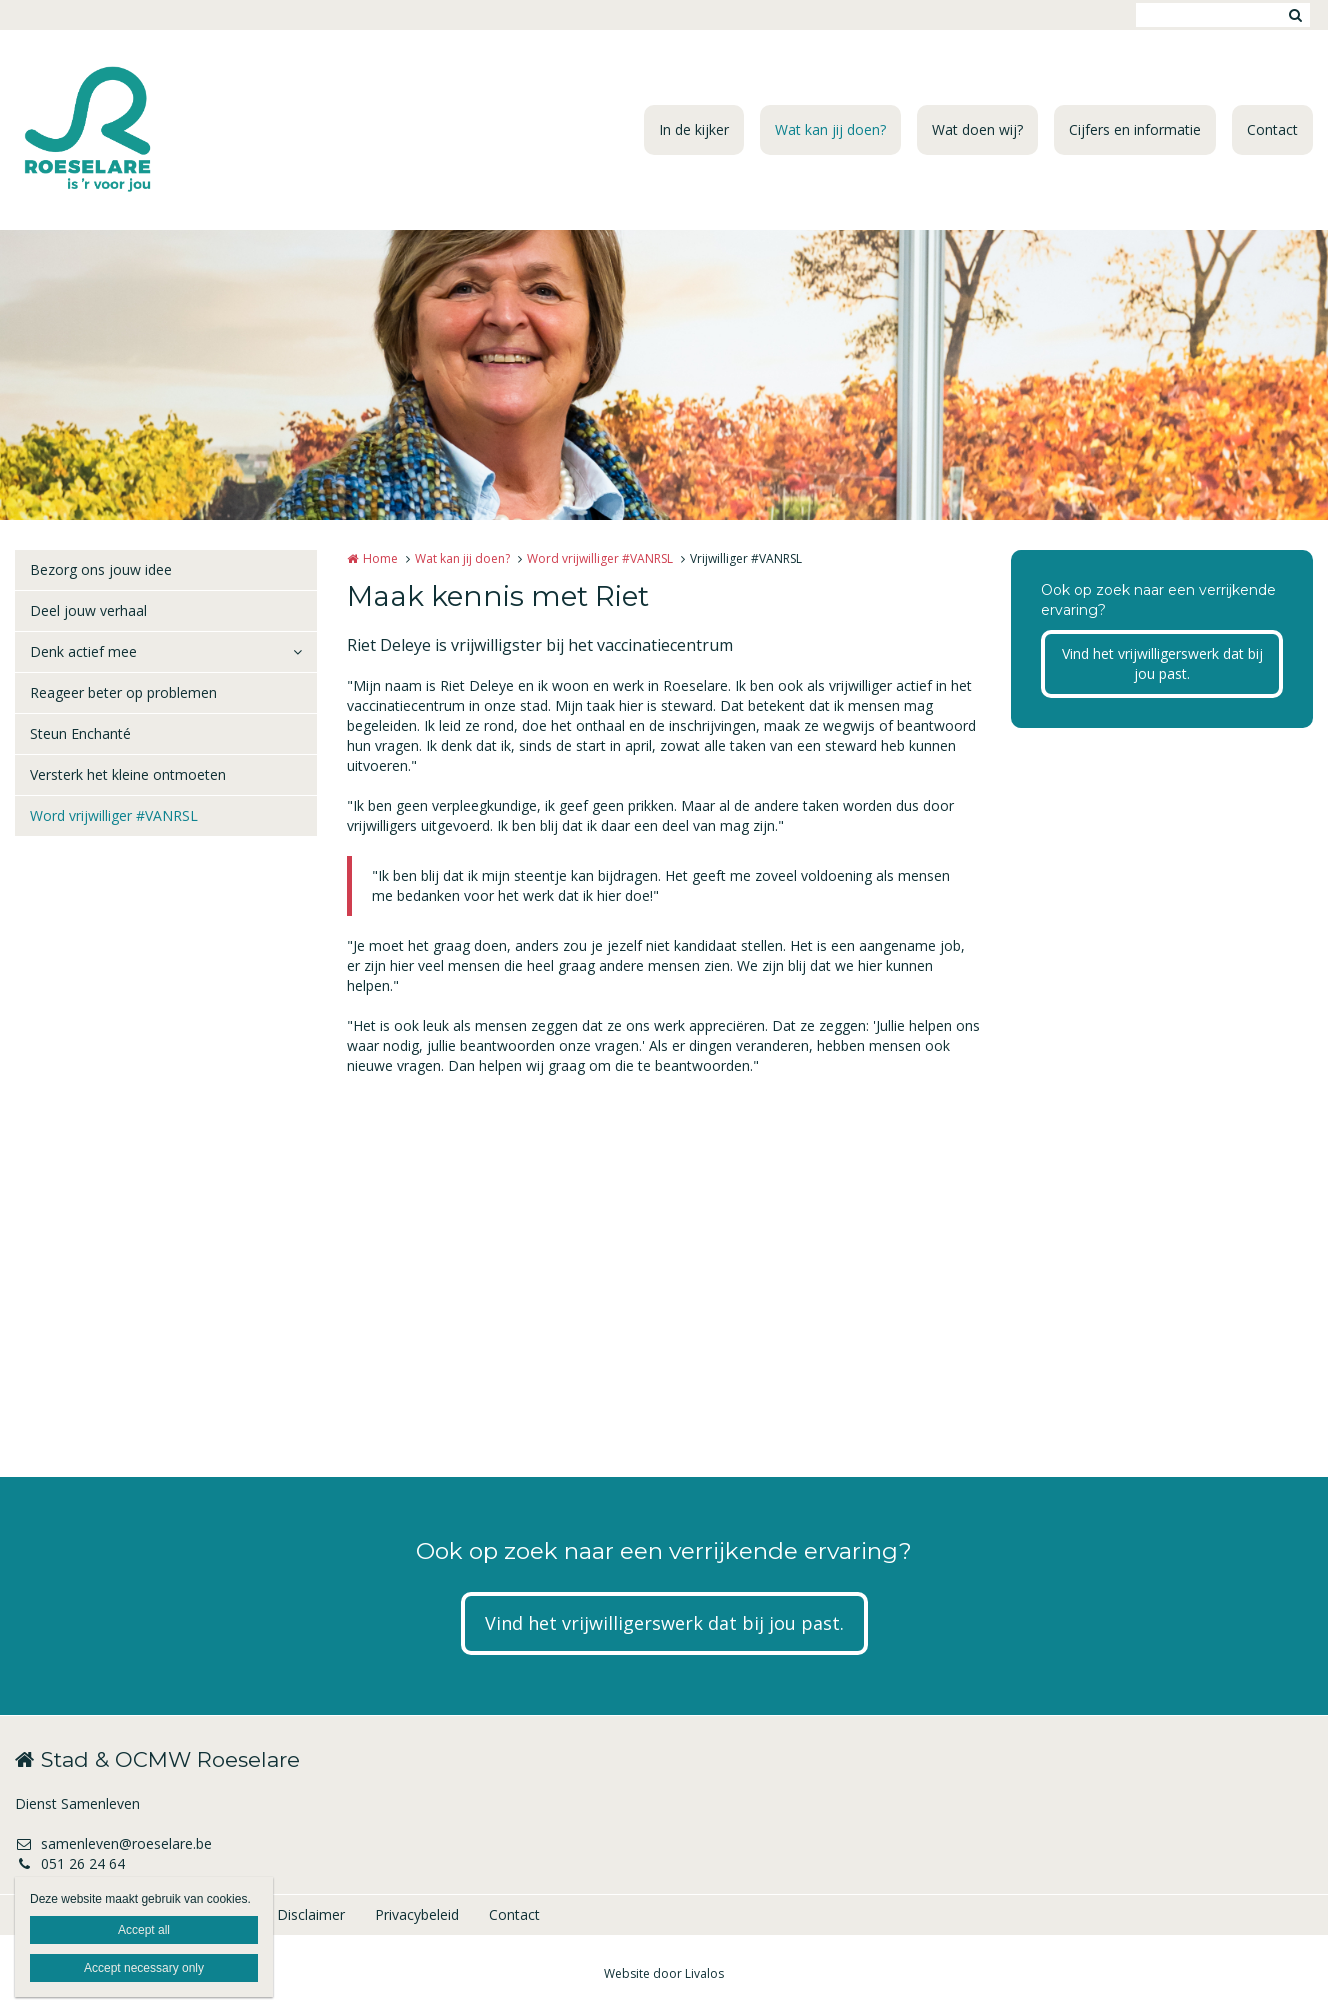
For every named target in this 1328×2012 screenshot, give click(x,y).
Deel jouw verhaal (88, 610)
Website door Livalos (664, 1973)
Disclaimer (311, 1914)
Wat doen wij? (977, 129)
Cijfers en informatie (1135, 129)
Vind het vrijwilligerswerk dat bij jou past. (1162, 663)
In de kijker (694, 129)
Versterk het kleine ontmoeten (128, 774)
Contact (1272, 129)
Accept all (144, 1930)
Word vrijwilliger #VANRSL (114, 815)
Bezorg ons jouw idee (101, 569)
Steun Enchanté (80, 733)
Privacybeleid (417, 1914)
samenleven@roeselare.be (113, 1843)
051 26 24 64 (70, 1863)
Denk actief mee (83, 651)
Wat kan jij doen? (830, 129)
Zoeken (1295, 15)
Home (380, 558)
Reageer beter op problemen (123, 692)
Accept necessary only (144, 1968)
